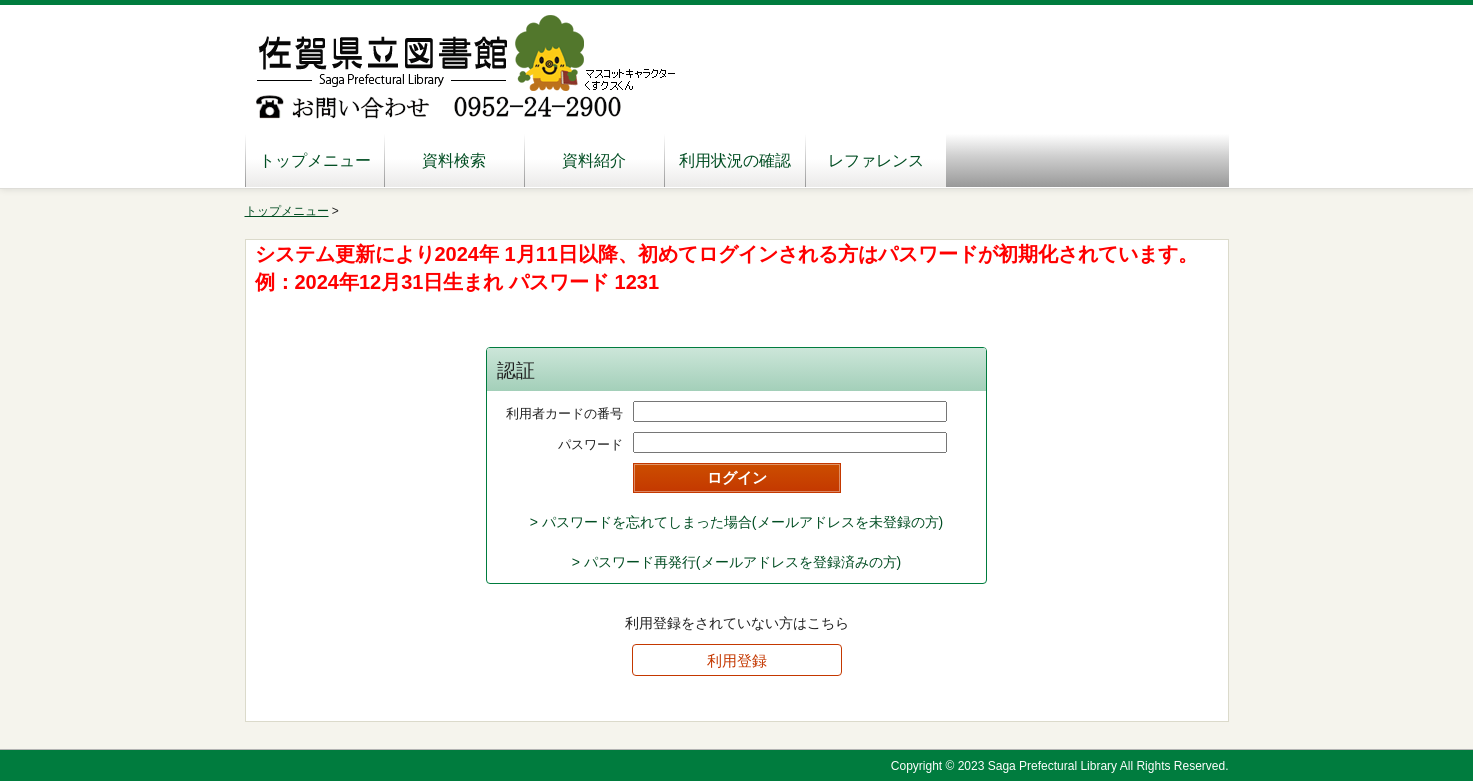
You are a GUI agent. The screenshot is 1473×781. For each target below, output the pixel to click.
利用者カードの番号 (564, 413)
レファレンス (876, 160)
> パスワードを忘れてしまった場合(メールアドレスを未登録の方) (736, 522)
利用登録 (737, 660)
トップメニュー (315, 160)
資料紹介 (594, 160)
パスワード (590, 444)
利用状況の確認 (735, 160)
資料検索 (454, 160)
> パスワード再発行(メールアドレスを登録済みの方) (736, 562)
